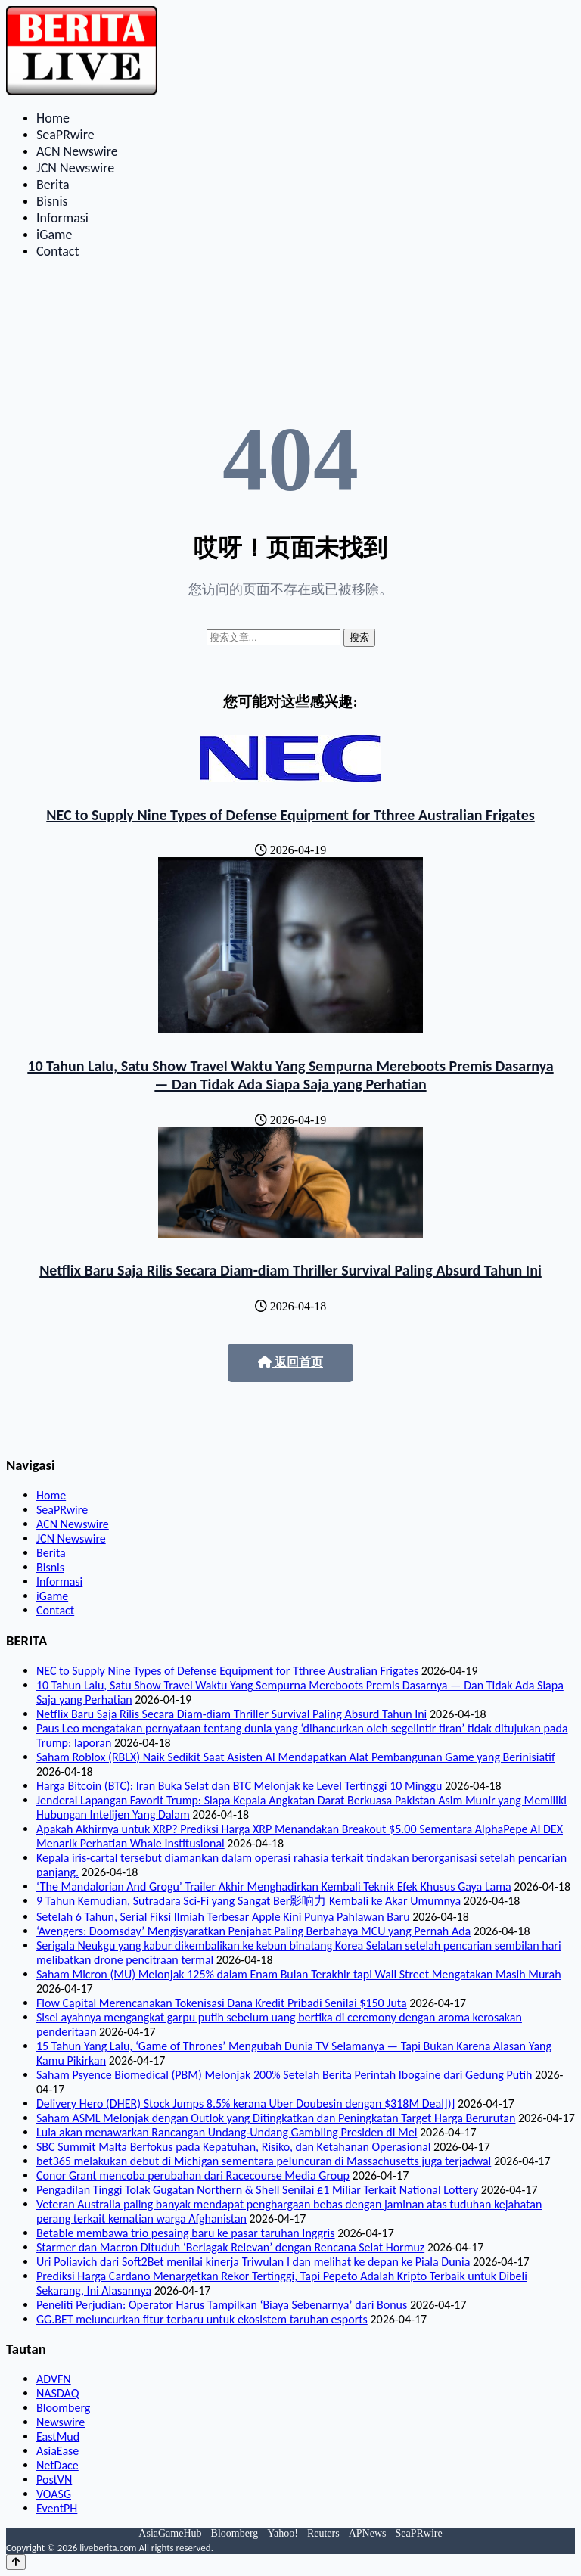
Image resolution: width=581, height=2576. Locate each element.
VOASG (53, 2494)
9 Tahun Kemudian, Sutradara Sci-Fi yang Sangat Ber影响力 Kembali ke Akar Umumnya (248, 1901)
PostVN (54, 2479)
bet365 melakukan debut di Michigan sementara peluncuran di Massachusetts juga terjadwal (263, 2161)
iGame (54, 234)
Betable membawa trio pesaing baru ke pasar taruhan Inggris (185, 2233)
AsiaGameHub (169, 2533)
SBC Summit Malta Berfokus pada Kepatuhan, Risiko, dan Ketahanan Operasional (233, 2146)
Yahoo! (282, 2533)
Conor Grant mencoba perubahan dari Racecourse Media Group (193, 2175)
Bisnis (52, 201)
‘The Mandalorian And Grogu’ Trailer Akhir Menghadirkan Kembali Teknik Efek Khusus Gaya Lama (273, 1886)
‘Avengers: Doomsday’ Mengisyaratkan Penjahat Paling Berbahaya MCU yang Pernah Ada (253, 1931)
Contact (57, 251)
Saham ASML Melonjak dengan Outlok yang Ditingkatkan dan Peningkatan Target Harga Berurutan (275, 2118)
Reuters (323, 2533)
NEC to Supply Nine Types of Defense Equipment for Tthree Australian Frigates (290, 815)
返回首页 (290, 1362)
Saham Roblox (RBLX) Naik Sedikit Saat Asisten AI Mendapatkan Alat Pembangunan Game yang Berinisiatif (295, 1757)
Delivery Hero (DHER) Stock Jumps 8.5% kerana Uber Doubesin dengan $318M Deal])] (245, 2103)
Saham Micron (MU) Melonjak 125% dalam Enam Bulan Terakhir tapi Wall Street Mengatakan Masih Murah (298, 1974)
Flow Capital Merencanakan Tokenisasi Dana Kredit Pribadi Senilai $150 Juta (221, 2003)
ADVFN (53, 2379)
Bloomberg (63, 2407)
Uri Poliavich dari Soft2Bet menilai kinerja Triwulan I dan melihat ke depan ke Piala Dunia (253, 2261)
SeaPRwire (65, 134)
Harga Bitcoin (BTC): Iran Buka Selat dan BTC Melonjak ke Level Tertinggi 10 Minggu (239, 1786)
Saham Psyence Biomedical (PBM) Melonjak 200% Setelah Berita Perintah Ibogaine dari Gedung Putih (284, 2075)
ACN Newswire (77, 151)
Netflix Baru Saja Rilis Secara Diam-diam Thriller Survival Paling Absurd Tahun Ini (290, 1270)
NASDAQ (57, 2393)
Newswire (60, 2422)
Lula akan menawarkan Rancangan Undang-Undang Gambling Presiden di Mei (226, 2132)
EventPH (56, 2508)
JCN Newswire (75, 168)
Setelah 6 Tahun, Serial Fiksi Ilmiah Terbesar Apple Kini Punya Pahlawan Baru (223, 1916)
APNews (368, 2533)
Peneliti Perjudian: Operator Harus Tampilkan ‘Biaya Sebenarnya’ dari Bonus (221, 2305)
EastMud (57, 2436)
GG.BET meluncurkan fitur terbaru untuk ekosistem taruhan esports (202, 2319)
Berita (53, 184)
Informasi (62, 218)
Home (53, 118)
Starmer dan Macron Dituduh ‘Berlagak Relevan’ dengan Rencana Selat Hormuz (230, 2247)
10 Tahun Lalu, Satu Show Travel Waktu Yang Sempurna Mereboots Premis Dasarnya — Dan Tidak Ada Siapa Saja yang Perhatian (290, 1075)
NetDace (57, 2465)
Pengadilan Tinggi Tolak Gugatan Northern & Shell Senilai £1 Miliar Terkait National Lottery (257, 2190)
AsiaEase (57, 2451)
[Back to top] (16, 2562)
